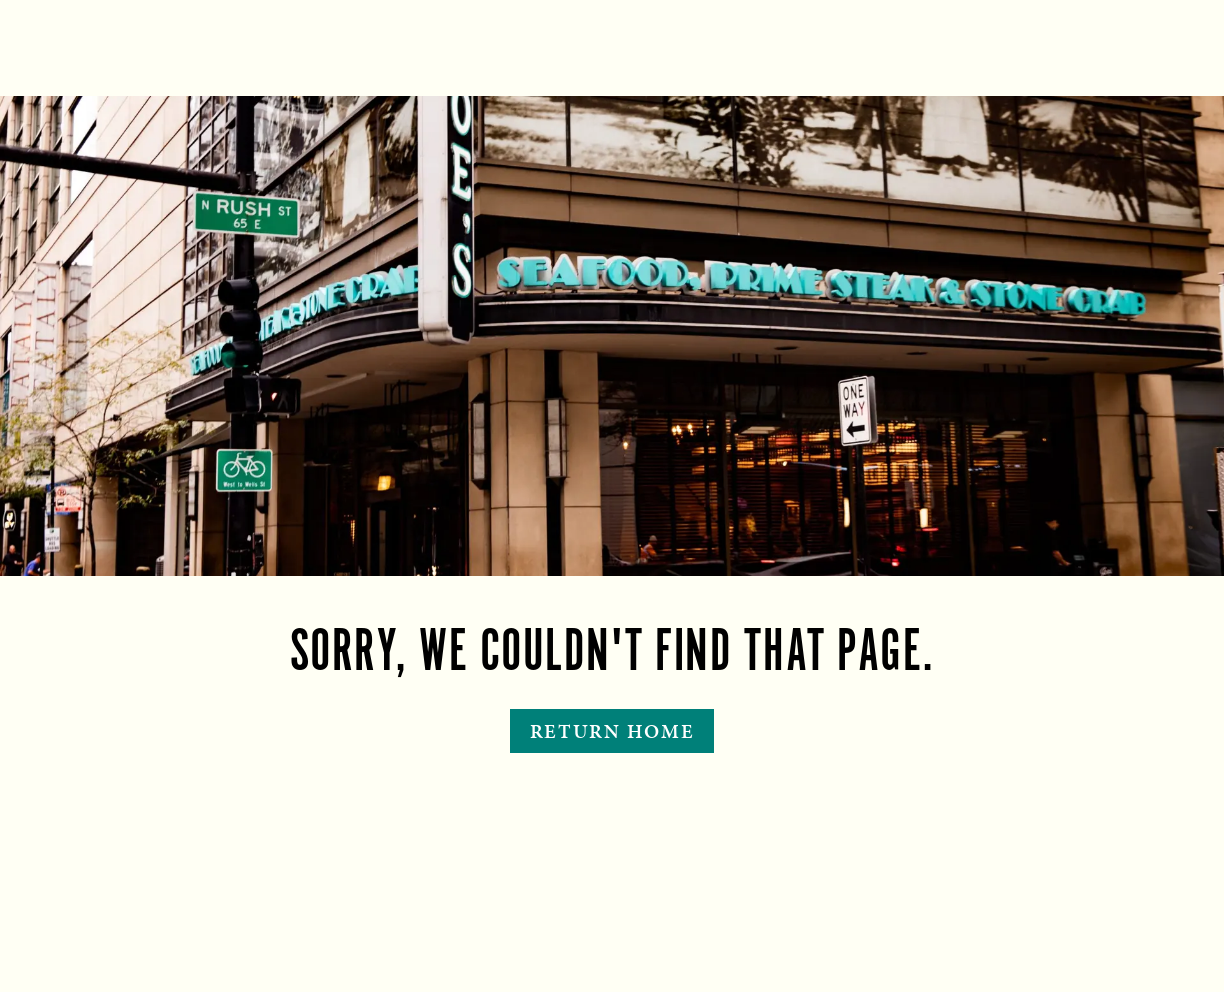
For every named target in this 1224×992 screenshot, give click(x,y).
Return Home (612, 731)
